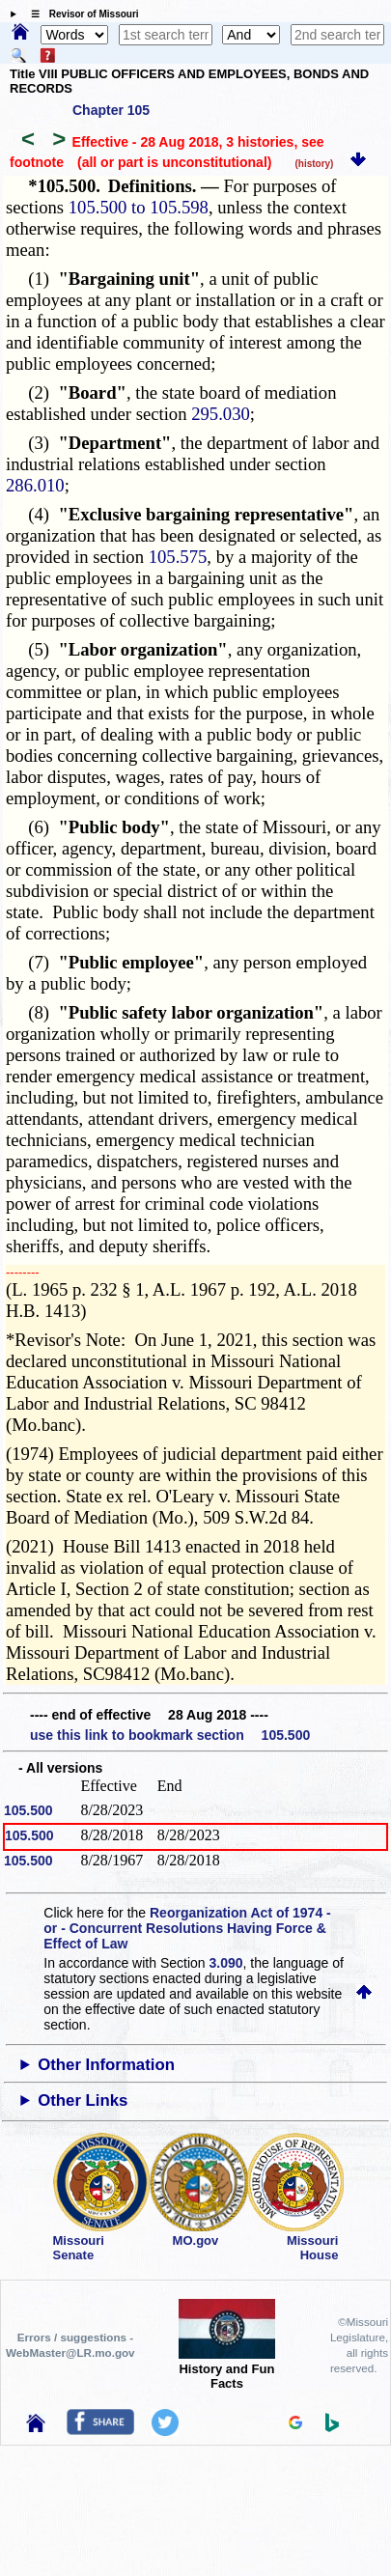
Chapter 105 (111, 110)
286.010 (35, 485)
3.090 (226, 1963)
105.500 (28, 1810)
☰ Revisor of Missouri (80, 14)
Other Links (82, 2100)
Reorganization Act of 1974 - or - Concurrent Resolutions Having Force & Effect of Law (186, 1928)
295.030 (220, 414)
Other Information (106, 2065)
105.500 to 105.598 (139, 207)
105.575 (178, 556)
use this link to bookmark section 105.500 (170, 1735)
